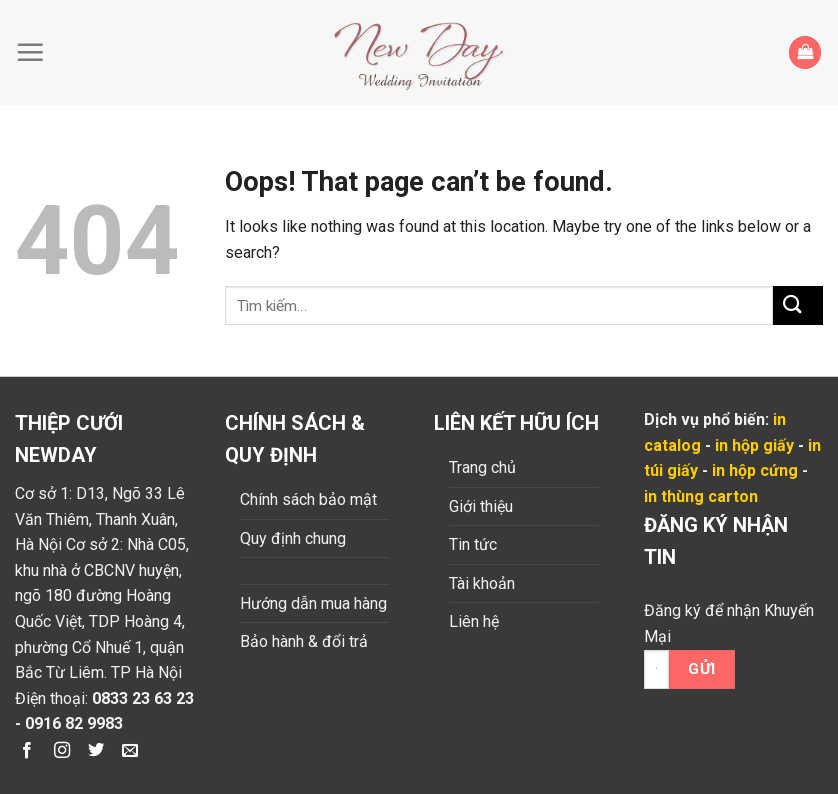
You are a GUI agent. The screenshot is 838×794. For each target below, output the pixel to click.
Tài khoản (482, 583)
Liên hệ (474, 621)
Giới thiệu (481, 506)
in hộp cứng (755, 470)
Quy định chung (293, 538)
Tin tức (473, 544)
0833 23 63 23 (143, 698)
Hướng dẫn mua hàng (313, 603)
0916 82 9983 (74, 723)
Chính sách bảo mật (308, 499)
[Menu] (35, 52)
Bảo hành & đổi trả (304, 641)
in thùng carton (701, 496)
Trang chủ (482, 467)
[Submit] (798, 305)
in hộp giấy (754, 445)
